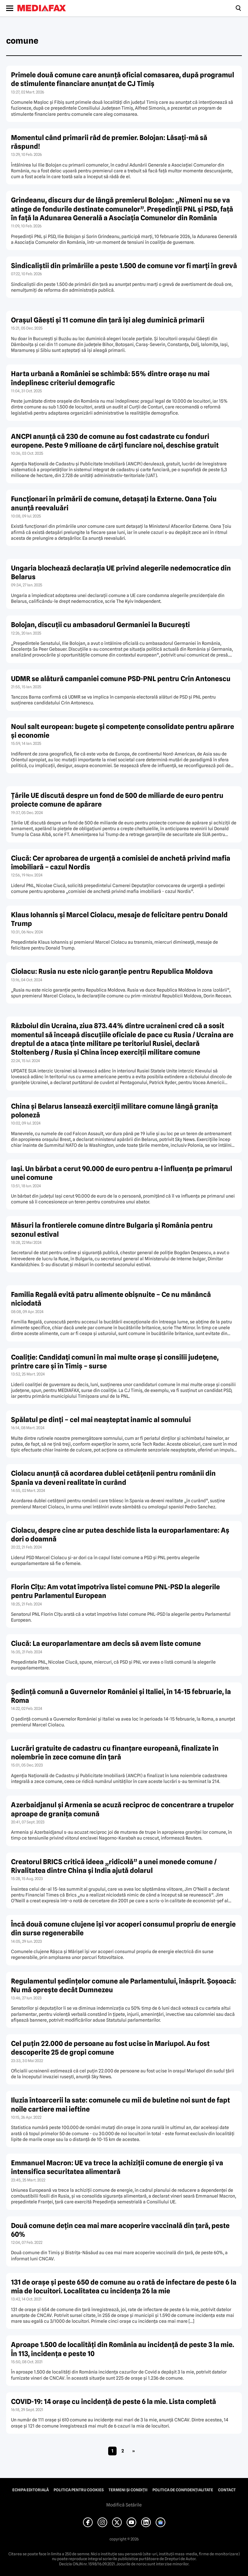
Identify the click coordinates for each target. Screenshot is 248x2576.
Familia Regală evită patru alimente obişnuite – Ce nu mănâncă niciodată (111, 1298)
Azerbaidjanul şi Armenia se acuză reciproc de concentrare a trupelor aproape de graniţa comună (122, 1809)
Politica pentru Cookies (79, 2490)
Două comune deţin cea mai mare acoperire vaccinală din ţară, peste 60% (120, 2230)
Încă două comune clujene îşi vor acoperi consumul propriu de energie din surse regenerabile (123, 1928)
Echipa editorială (30, 2490)
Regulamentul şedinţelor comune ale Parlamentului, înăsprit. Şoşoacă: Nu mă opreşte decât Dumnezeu (123, 1985)
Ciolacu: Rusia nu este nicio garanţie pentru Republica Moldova (112, 971)
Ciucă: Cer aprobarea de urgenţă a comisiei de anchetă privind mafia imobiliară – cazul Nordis (120, 862)
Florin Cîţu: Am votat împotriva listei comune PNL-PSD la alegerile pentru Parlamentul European (115, 1591)
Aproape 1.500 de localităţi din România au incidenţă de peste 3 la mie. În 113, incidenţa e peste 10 (122, 2349)
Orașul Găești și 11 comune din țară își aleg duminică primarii (107, 320)
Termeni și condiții (128, 2490)
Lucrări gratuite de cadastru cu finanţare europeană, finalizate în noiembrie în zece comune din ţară (115, 1752)
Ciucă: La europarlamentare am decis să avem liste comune (106, 1643)
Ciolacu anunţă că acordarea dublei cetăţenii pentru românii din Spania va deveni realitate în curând (113, 1477)
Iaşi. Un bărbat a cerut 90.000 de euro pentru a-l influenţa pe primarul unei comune (121, 1173)
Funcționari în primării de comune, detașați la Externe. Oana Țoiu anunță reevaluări (114, 503)
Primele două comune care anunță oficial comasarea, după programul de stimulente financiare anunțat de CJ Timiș (122, 79)
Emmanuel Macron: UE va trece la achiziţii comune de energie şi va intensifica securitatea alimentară (117, 2167)
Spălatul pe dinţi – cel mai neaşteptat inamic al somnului (101, 1420)
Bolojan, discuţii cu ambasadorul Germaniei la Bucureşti (100, 625)
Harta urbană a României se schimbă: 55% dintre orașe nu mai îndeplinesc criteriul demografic (110, 378)
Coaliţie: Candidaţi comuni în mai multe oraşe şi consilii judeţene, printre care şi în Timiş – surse (115, 1361)
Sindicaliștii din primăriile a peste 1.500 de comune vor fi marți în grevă (124, 266)
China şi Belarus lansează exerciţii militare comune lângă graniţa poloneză (114, 1110)
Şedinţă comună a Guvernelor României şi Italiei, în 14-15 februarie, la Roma (121, 1696)
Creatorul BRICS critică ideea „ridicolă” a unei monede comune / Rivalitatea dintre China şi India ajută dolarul (114, 1866)
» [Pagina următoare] (133, 2450)
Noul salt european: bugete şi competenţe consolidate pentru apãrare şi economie (122, 731)
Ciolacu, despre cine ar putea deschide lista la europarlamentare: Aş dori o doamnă (120, 1534)
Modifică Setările (124, 2504)
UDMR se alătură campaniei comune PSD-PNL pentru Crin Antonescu (121, 679)
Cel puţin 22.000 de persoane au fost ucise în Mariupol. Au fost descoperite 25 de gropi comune (110, 2047)
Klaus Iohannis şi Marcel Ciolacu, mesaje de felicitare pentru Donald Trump (119, 919)
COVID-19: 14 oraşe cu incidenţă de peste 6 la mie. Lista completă (113, 2401)
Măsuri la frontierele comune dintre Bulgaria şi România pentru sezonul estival (112, 1229)
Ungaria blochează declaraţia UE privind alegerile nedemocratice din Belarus (121, 572)
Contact (227, 2490)
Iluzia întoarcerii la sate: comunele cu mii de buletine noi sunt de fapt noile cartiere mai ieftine (120, 2104)
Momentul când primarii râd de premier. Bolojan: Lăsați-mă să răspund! (109, 142)
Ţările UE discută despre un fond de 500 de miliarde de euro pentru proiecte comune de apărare (117, 799)
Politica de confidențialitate (182, 2490)
